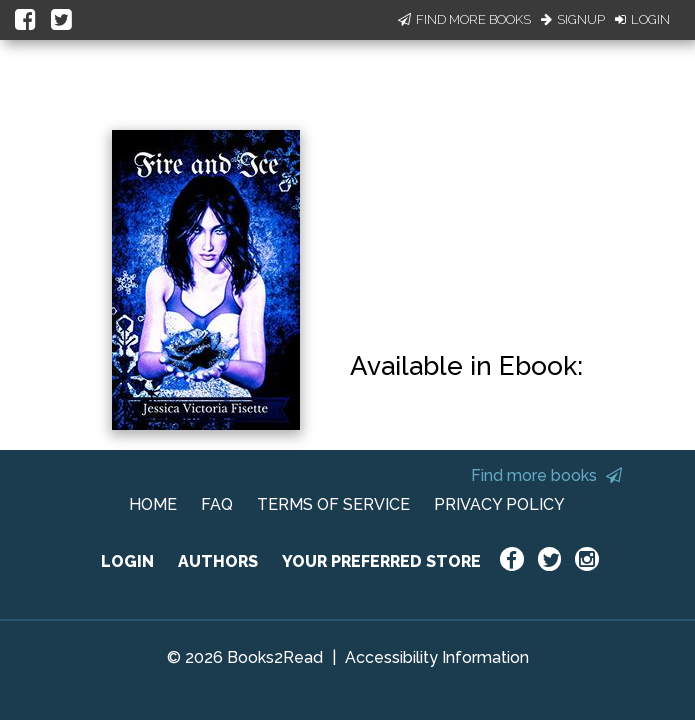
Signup (573, 19)
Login (642, 19)
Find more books (546, 475)
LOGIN (127, 561)
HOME (153, 504)
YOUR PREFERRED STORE (381, 561)
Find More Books (464, 19)
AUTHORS (218, 561)
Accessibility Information (437, 657)
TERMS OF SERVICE (333, 504)
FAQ (217, 504)
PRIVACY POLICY (499, 504)
